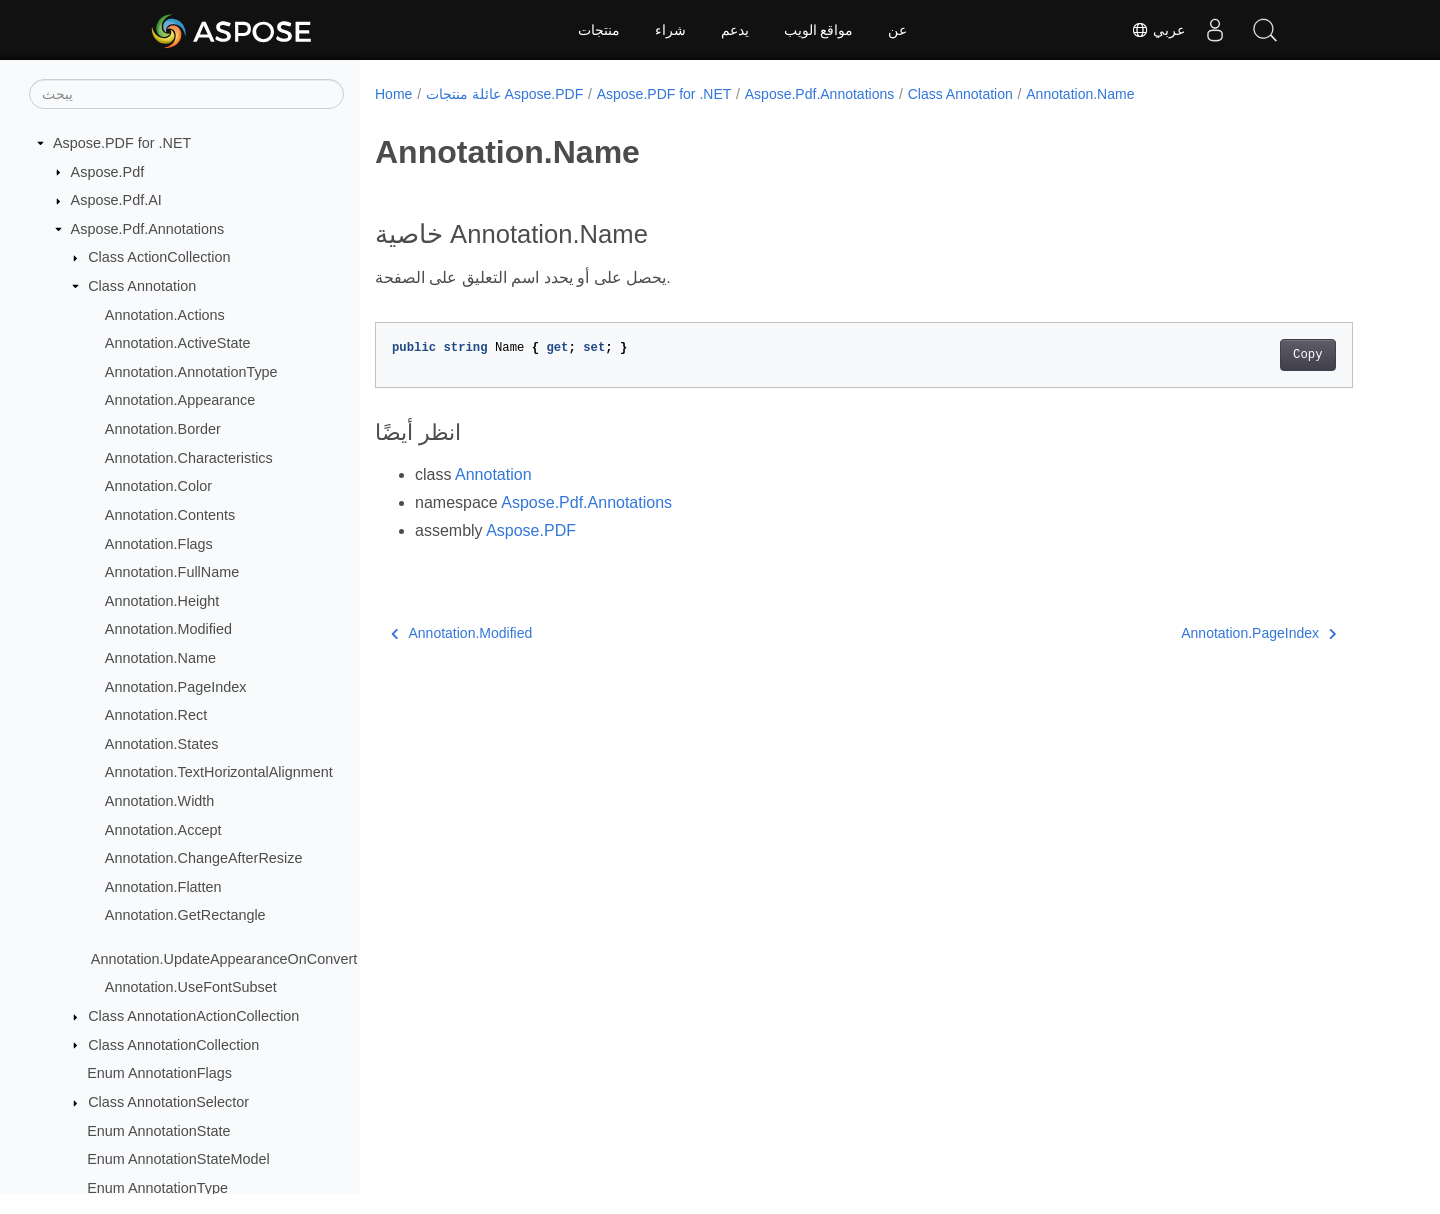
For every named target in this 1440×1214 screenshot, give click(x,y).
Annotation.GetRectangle (185, 915)
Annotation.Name (160, 658)
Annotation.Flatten (163, 887)
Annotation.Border (163, 429)
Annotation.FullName (172, 572)
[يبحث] (186, 94)
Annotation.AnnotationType (191, 372)
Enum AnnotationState (158, 1131)
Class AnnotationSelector (168, 1102)
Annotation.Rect (156, 715)
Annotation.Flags (159, 544)
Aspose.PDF (531, 530)
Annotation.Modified (168, 629)
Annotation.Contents (170, 515)
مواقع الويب (819, 30)
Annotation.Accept (163, 830)
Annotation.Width (160, 801)
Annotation (493, 474)
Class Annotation (142, 286)
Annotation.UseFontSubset (191, 987)
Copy (1307, 355)
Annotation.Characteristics (189, 458)
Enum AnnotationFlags (159, 1073)
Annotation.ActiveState (178, 343)
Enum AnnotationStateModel (178, 1159)
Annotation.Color (158, 486)
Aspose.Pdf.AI (116, 200)
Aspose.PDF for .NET (122, 143)
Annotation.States (162, 744)
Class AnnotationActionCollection (193, 1016)
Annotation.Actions (165, 315)
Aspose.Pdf (108, 172)
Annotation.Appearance (180, 400)
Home (393, 94)
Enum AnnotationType (157, 1188)
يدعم (735, 30)
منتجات (599, 30)
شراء (670, 30)
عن (897, 30)
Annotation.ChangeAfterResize (204, 858)
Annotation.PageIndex (176, 687)
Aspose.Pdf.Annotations (148, 229)
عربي (1158, 30)
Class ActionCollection (159, 257)
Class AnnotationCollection (173, 1045)
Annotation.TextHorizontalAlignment (219, 772)
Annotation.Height (162, 601)
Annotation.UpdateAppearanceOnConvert (224, 959)
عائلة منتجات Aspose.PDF (504, 94)
